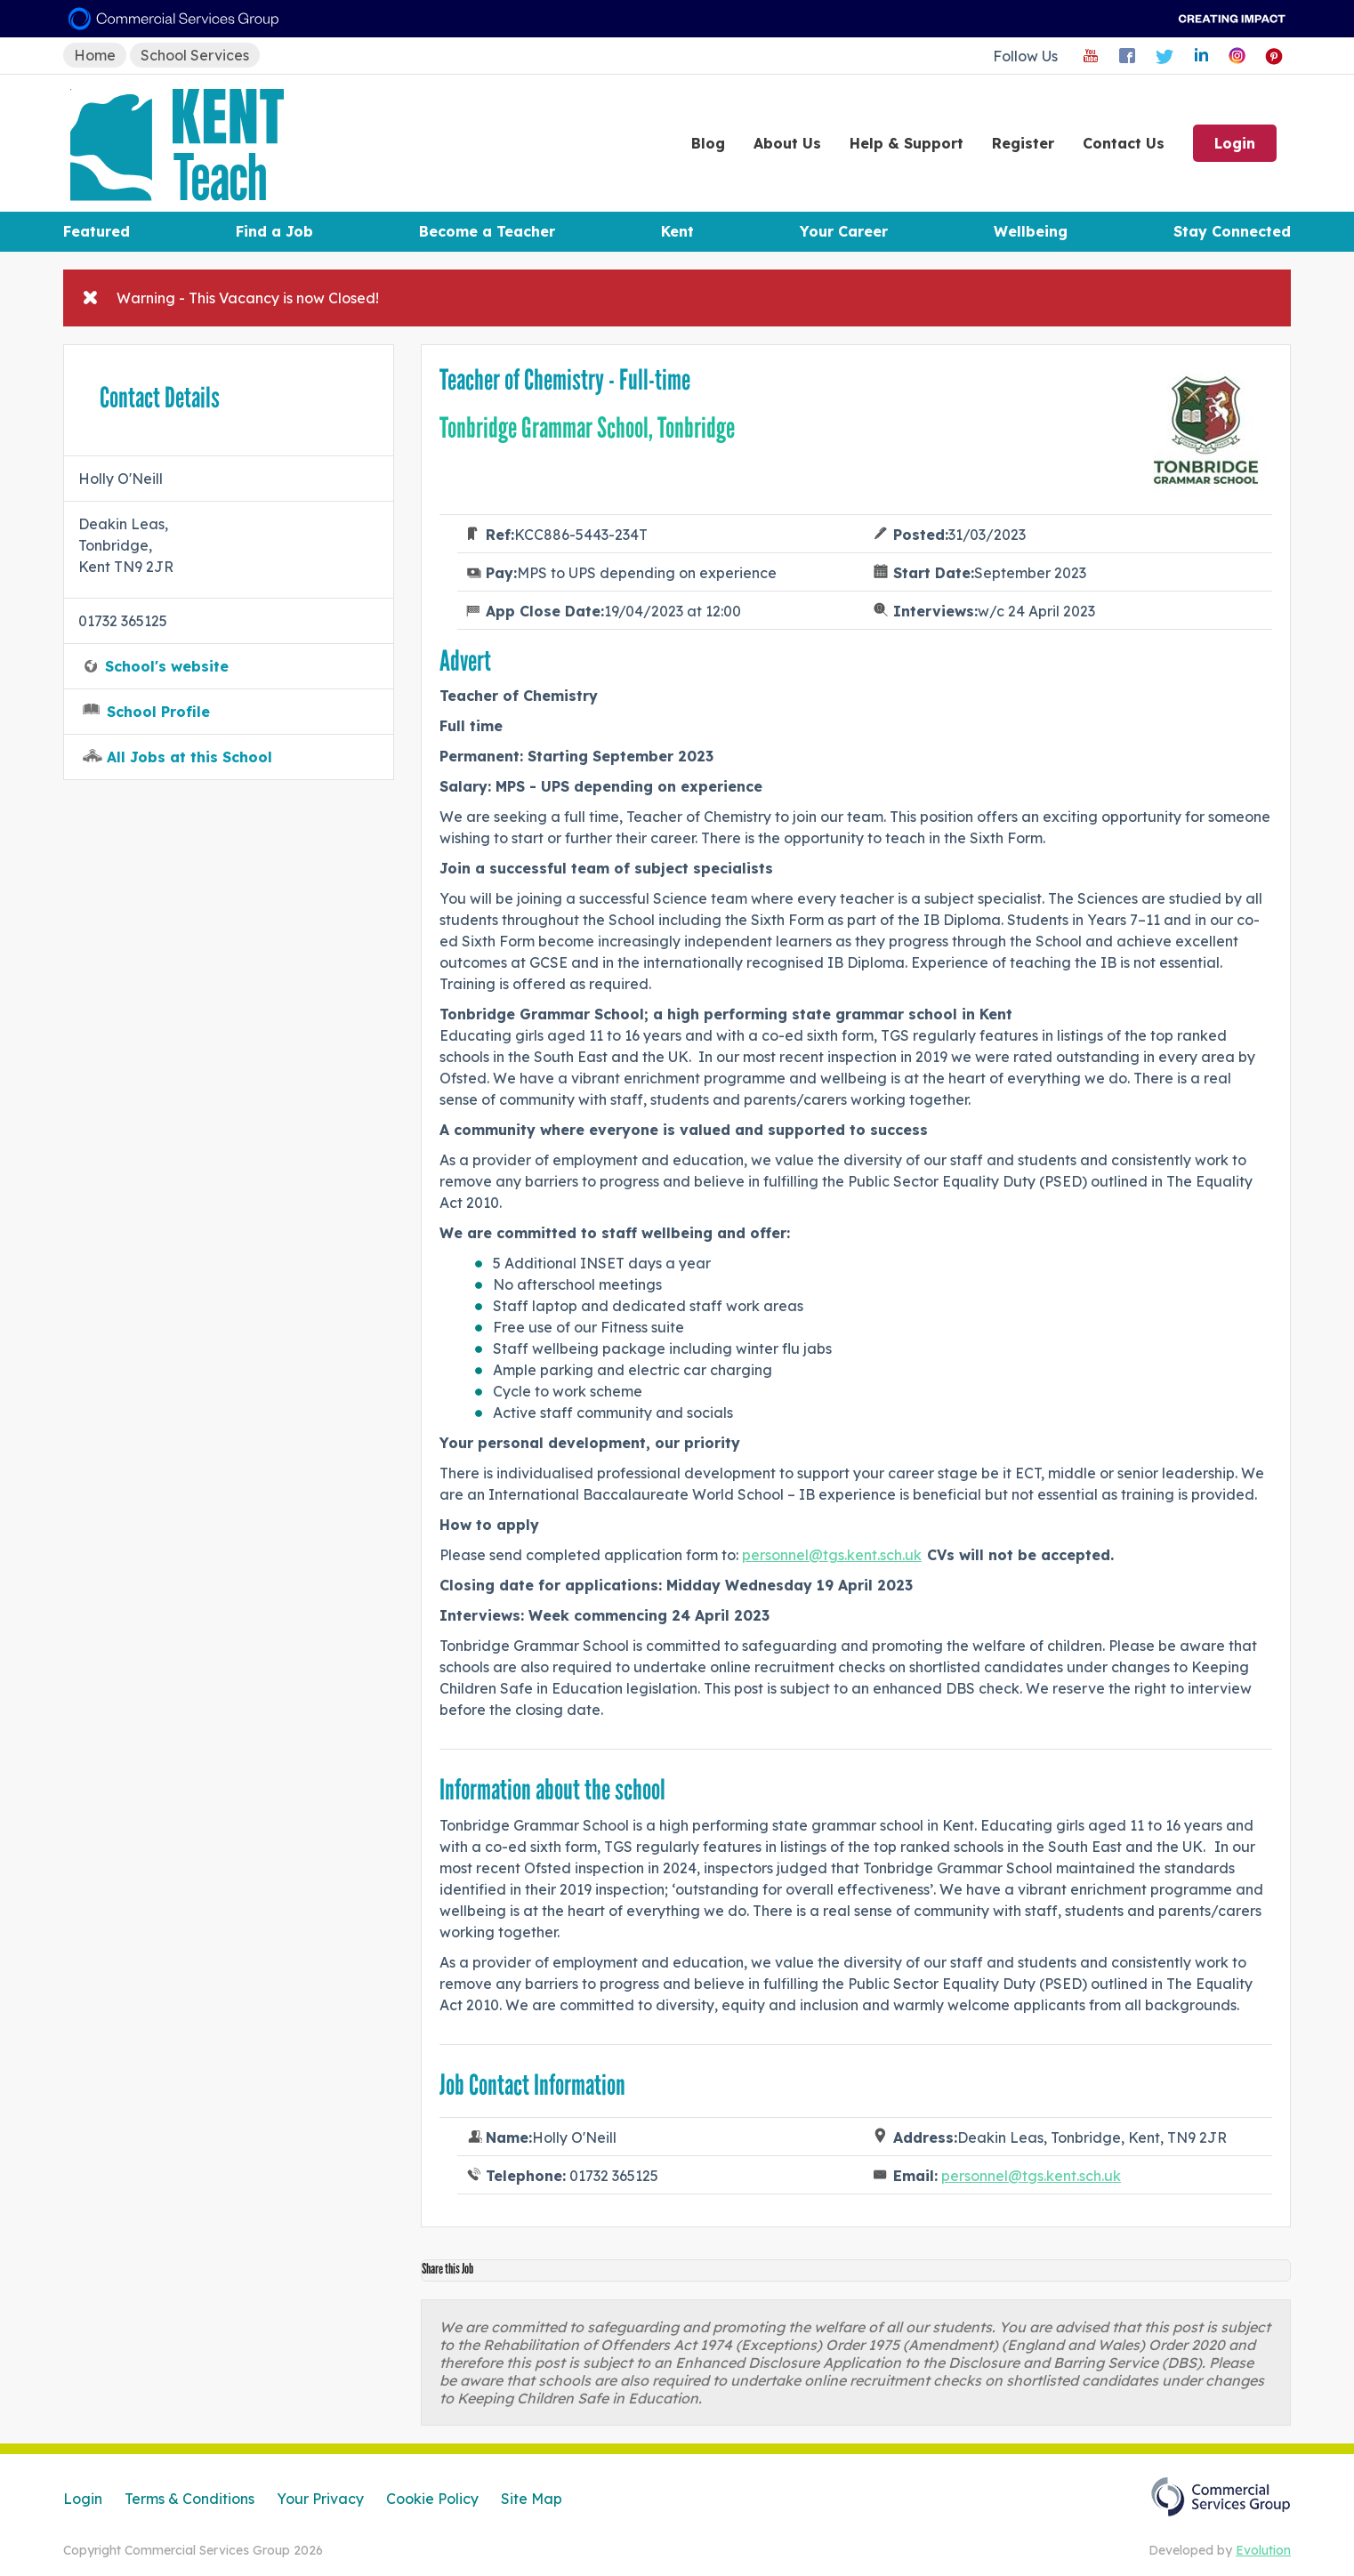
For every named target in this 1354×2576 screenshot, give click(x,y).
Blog (708, 143)
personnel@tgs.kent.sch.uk (832, 1555)
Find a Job (274, 231)
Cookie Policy (432, 2499)
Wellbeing (1031, 231)
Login (1234, 143)
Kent (677, 231)
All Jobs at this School (189, 757)
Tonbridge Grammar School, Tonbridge (587, 428)
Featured (96, 231)
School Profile (158, 711)
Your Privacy (320, 2499)
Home (95, 55)
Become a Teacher (487, 231)
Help (906, 143)
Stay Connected (1232, 231)
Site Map (531, 2499)
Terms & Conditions (189, 2499)
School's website (167, 666)
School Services (195, 55)
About (787, 143)
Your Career (844, 231)
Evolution (1263, 2550)
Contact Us (1124, 143)
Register (1023, 143)
